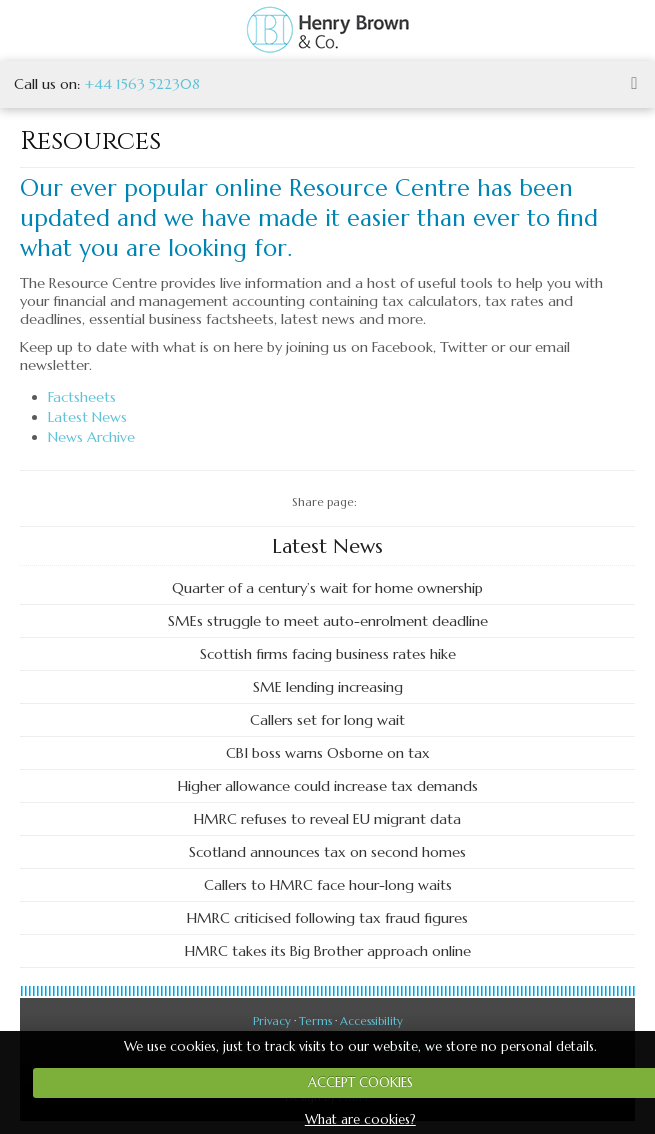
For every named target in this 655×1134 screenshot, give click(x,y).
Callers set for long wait (327, 720)
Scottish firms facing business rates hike (328, 654)
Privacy (272, 1021)
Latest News (87, 417)
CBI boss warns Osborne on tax (328, 753)
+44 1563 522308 (142, 84)
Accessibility (371, 1021)
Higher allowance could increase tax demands (328, 786)
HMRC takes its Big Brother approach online (328, 951)
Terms (315, 1021)
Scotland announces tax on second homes (327, 852)
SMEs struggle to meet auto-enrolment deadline (328, 621)
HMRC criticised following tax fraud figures (327, 918)
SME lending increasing (328, 687)
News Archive (91, 437)
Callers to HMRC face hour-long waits (328, 885)
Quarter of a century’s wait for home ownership (327, 588)
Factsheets (82, 397)
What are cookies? (360, 1119)
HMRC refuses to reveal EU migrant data (327, 819)
